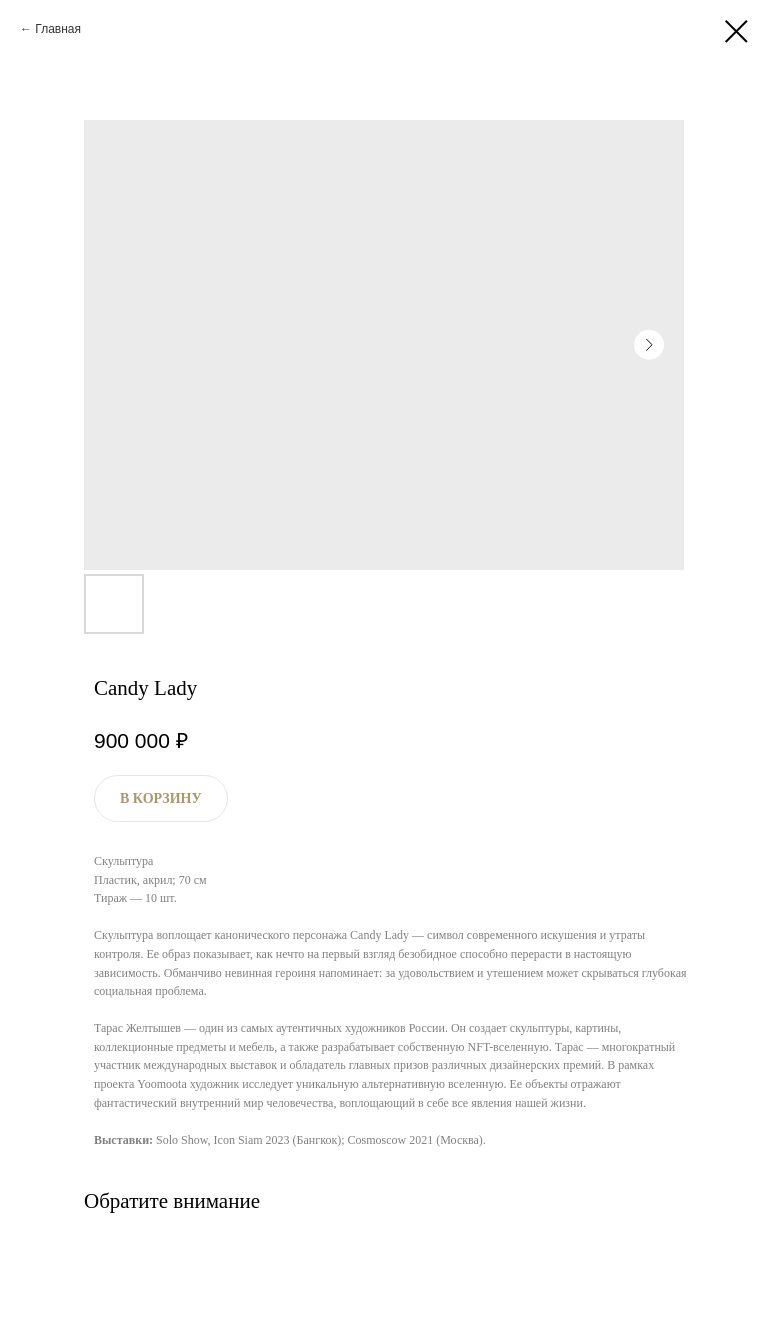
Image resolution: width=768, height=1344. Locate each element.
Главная (58, 29)
